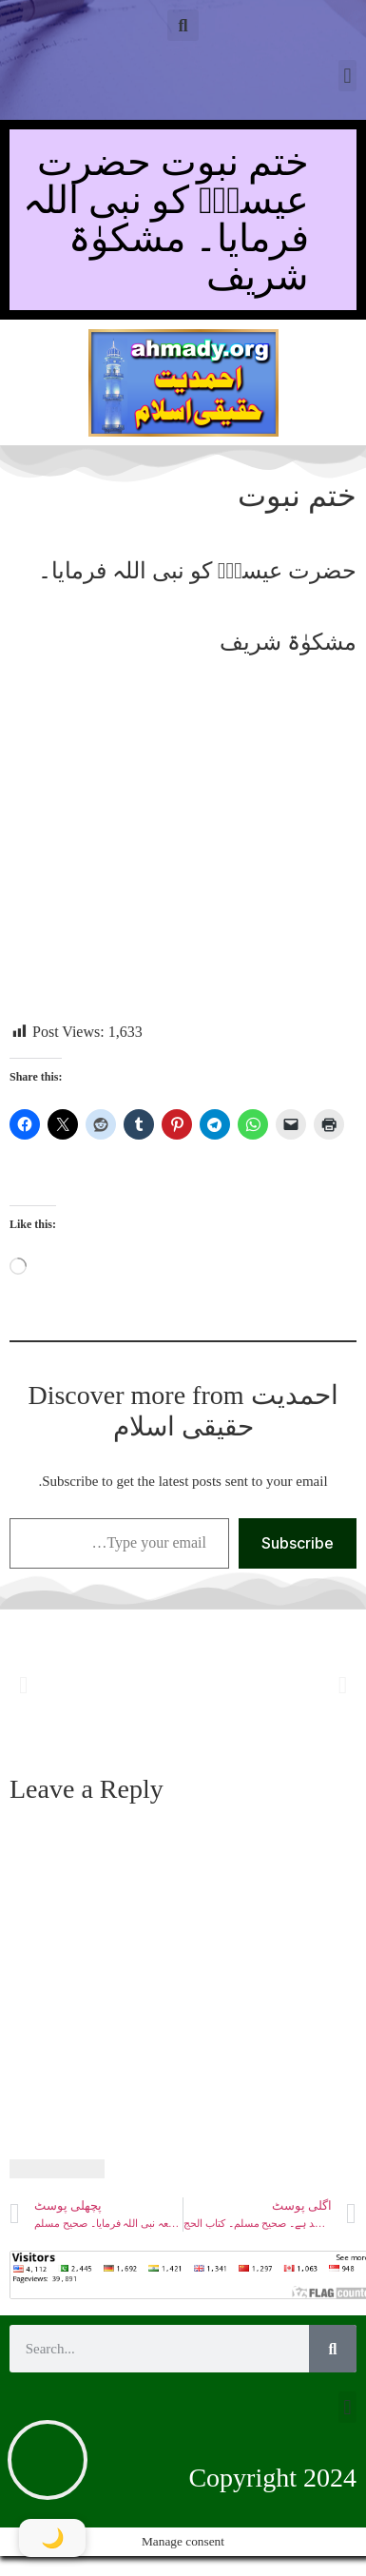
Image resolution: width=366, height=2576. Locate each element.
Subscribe (297, 1542)
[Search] (332, 2348)
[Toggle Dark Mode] (52, 2538)
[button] (183, 25)
